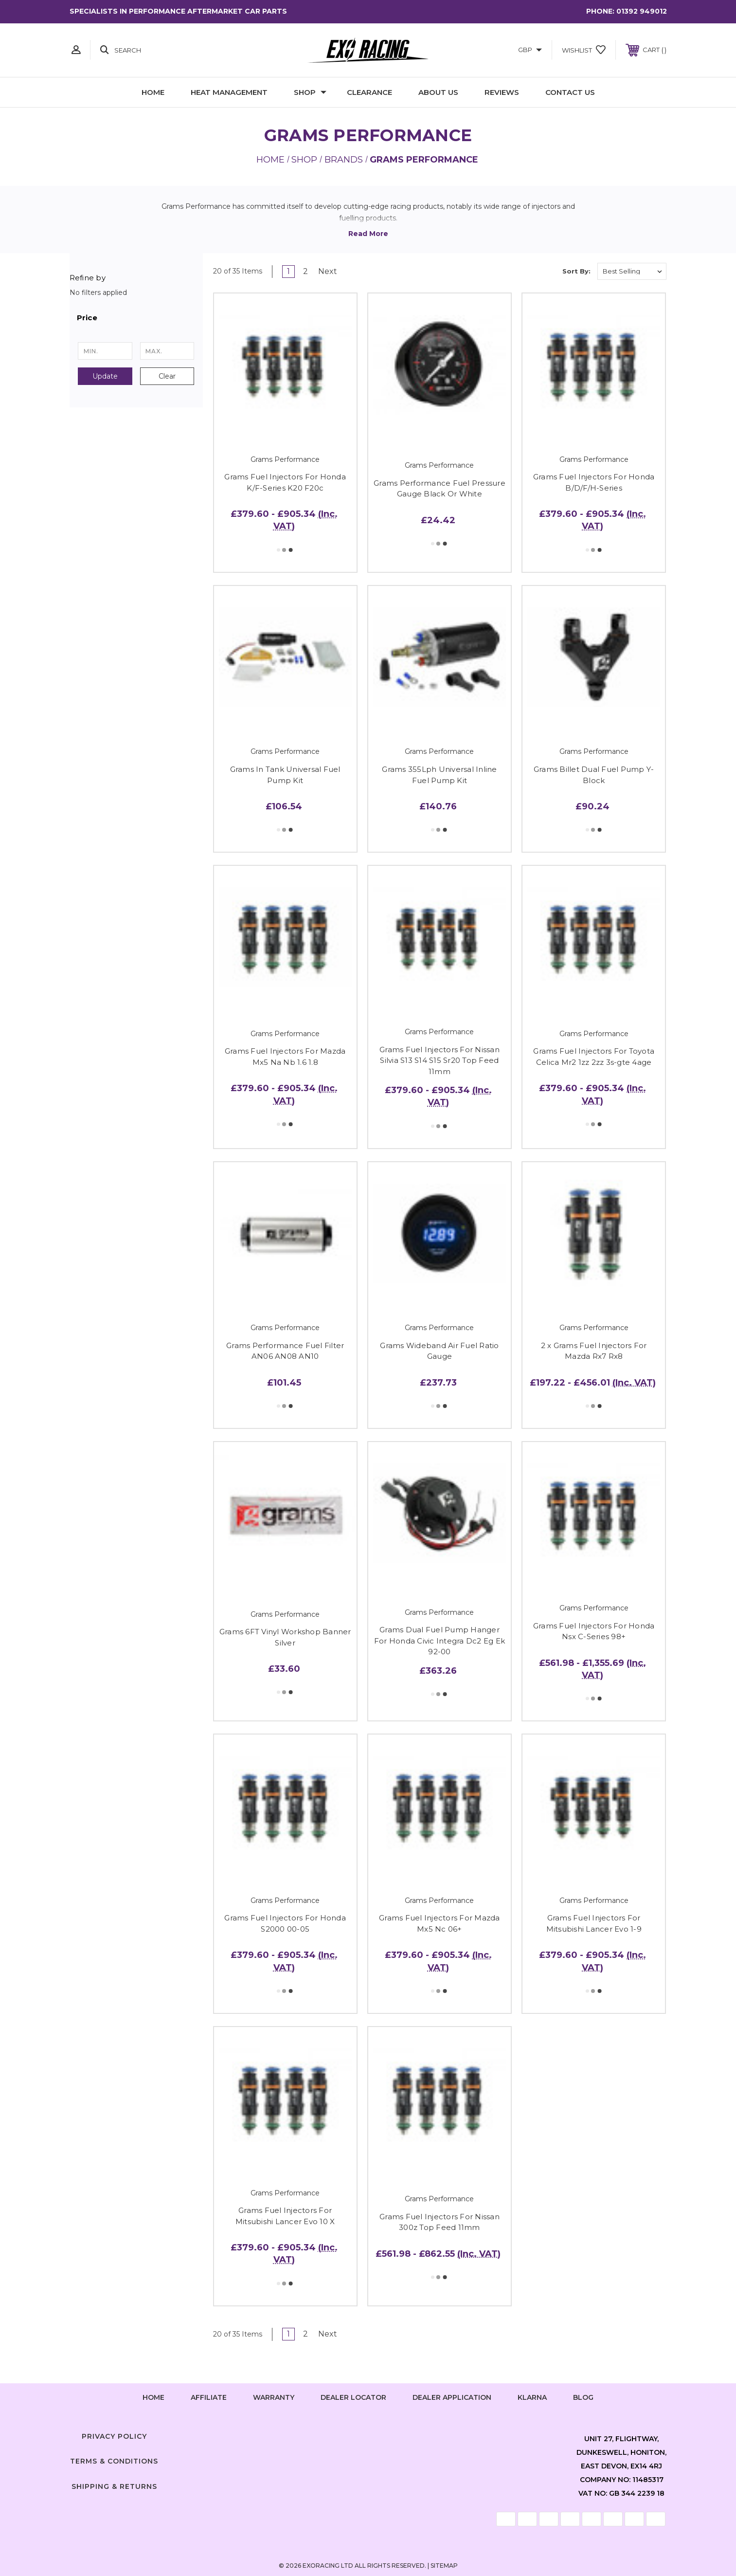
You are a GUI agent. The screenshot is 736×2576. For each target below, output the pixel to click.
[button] (136, 318)
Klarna (532, 2397)
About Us (438, 92)
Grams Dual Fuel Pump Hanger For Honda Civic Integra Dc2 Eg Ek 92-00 (439, 1640)
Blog (583, 2397)
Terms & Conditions (114, 2461)
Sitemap (444, 2565)
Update (105, 376)
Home (153, 92)
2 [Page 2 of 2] (305, 271)
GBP (530, 50)
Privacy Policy (114, 2436)
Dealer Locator (353, 2397)
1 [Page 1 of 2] (288, 271)
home (153, 2397)
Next (331, 271)
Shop (310, 92)
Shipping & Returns (114, 2486)
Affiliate (209, 2397)
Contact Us (570, 92)
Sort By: (576, 271)
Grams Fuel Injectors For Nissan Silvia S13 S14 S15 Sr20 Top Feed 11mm (439, 1060)
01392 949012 (641, 11)
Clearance (369, 92)
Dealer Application (452, 2397)
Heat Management (229, 92)
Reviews (502, 92)
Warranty (273, 2397)
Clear (167, 376)
